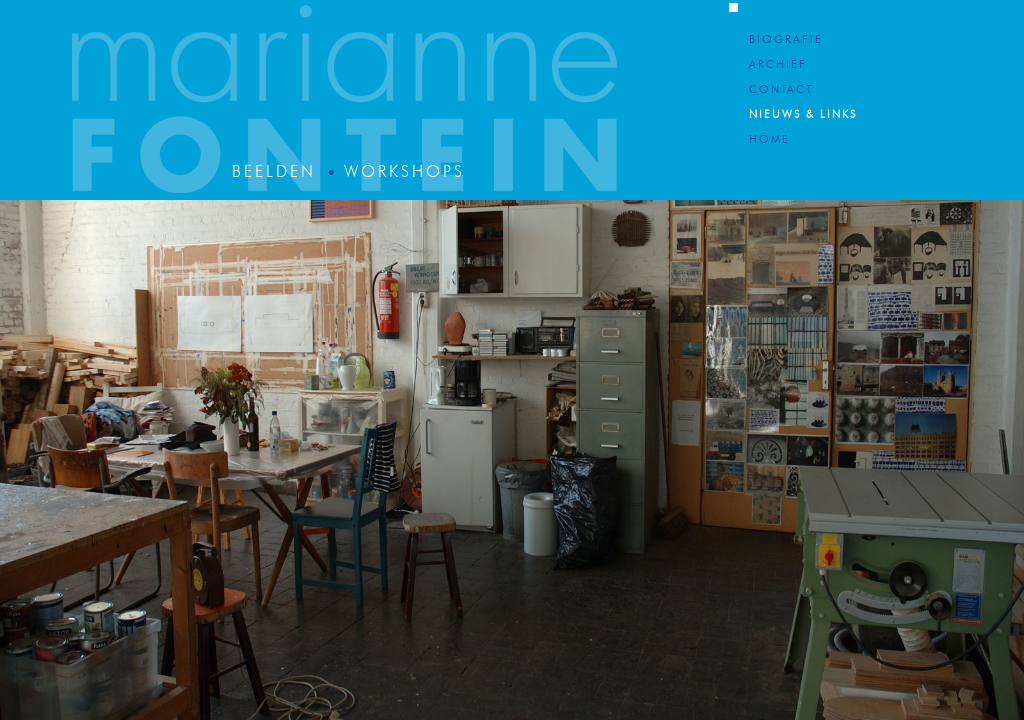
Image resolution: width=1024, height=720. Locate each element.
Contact (781, 90)
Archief (778, 65)
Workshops (404, 173)
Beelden (274, 173)
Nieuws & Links (803, 115)
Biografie (786, 40)
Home (769, 140)
